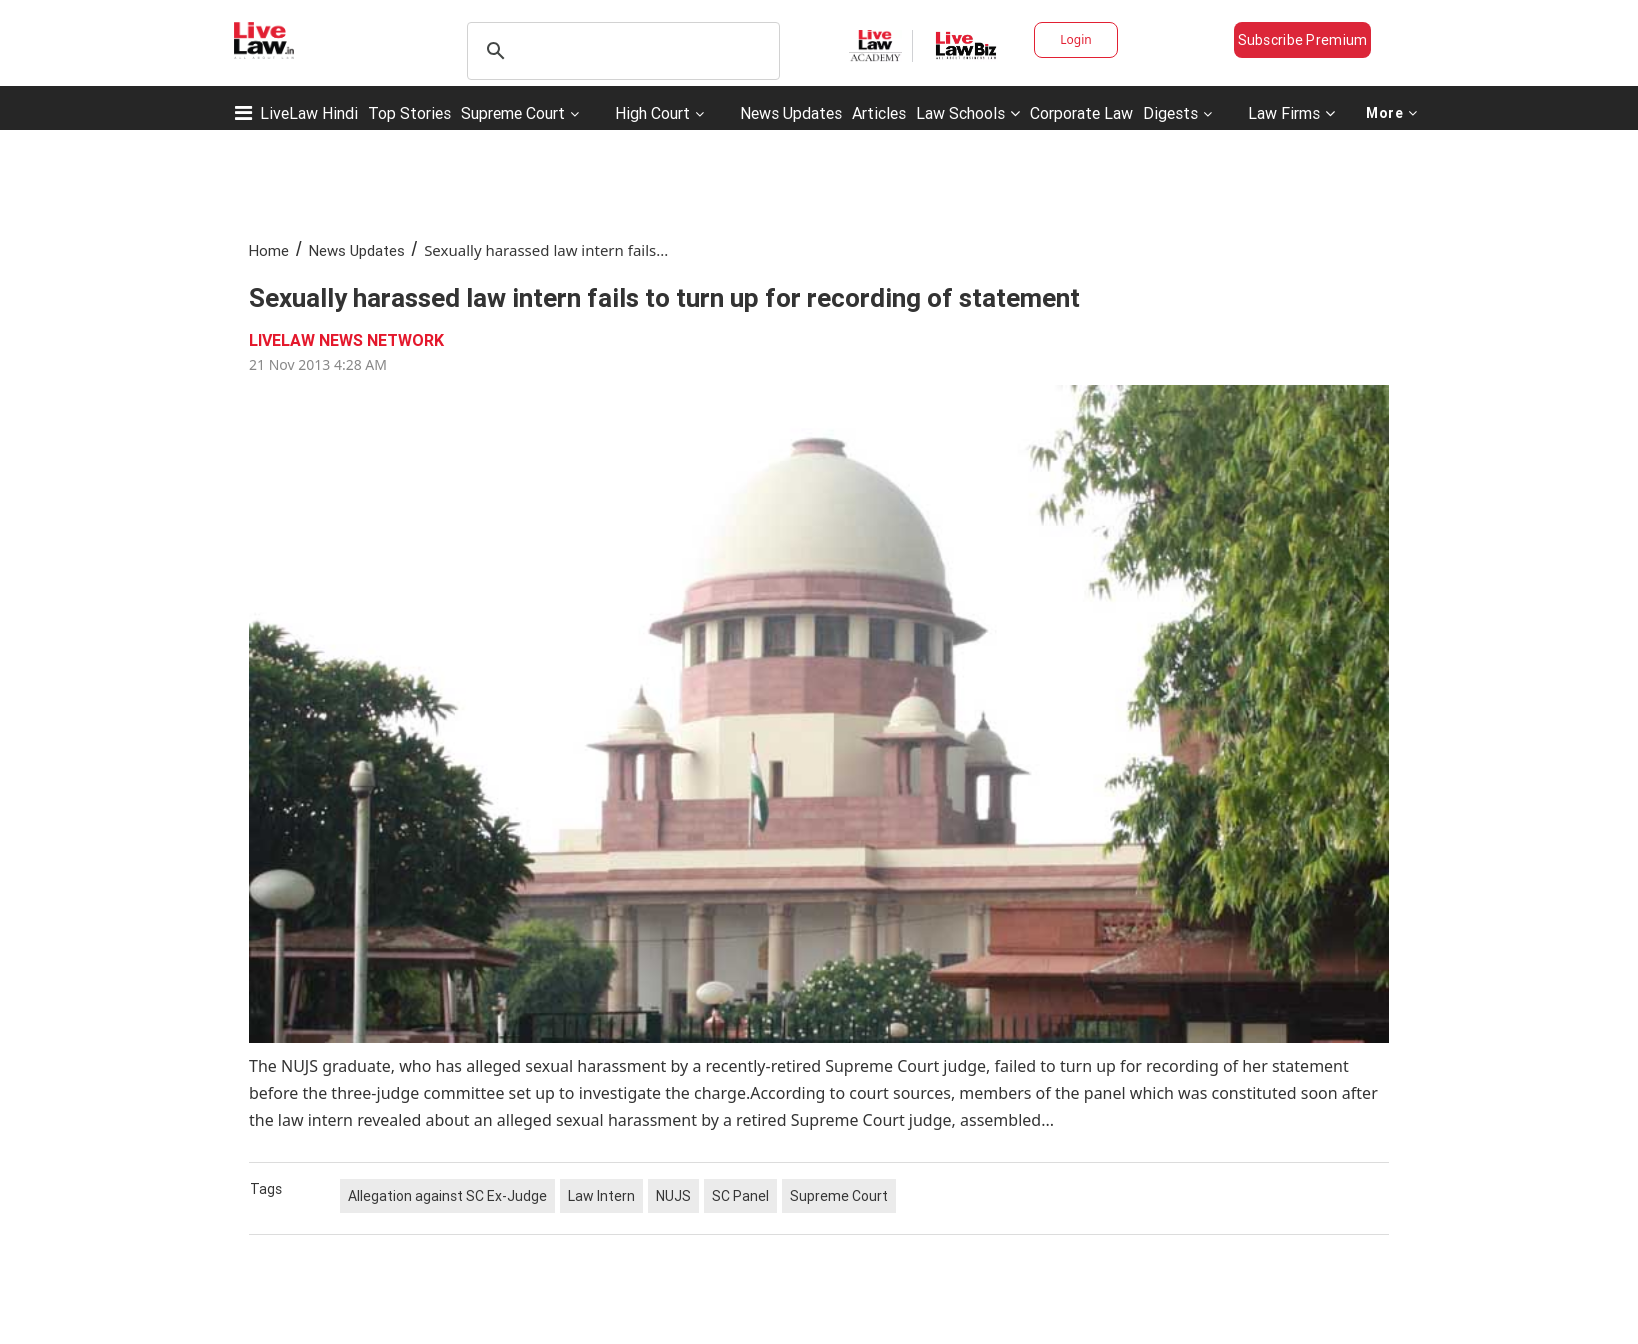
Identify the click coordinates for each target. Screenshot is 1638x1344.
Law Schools (968, 113)
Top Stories (409, 113)
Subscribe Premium (1303, 40)
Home (269, 250)
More (1392, 113)
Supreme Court (513, 113)
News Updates (791, 113)
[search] (620, 51)
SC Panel (740, 1196)
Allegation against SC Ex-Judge (447, 1196)
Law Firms (1291, 113)
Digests (1170, 113)
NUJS (673, 1196)
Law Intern (601, 1196)
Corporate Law (1081, 113)
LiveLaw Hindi (309, 113)
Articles (879, 113)
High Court (652, 113)
